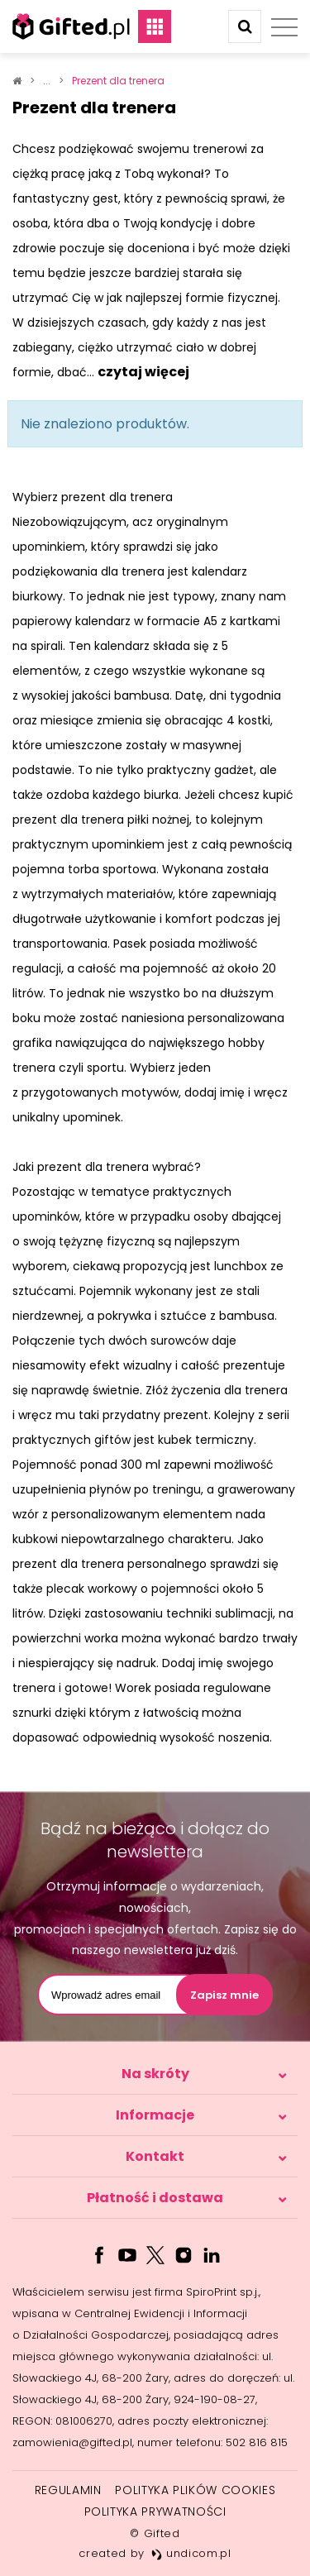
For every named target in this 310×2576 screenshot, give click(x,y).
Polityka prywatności (155, 2511)
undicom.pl (191, 2553)
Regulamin (68, 2490)
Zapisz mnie (224, 1995)
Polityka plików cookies (195, 2490)
